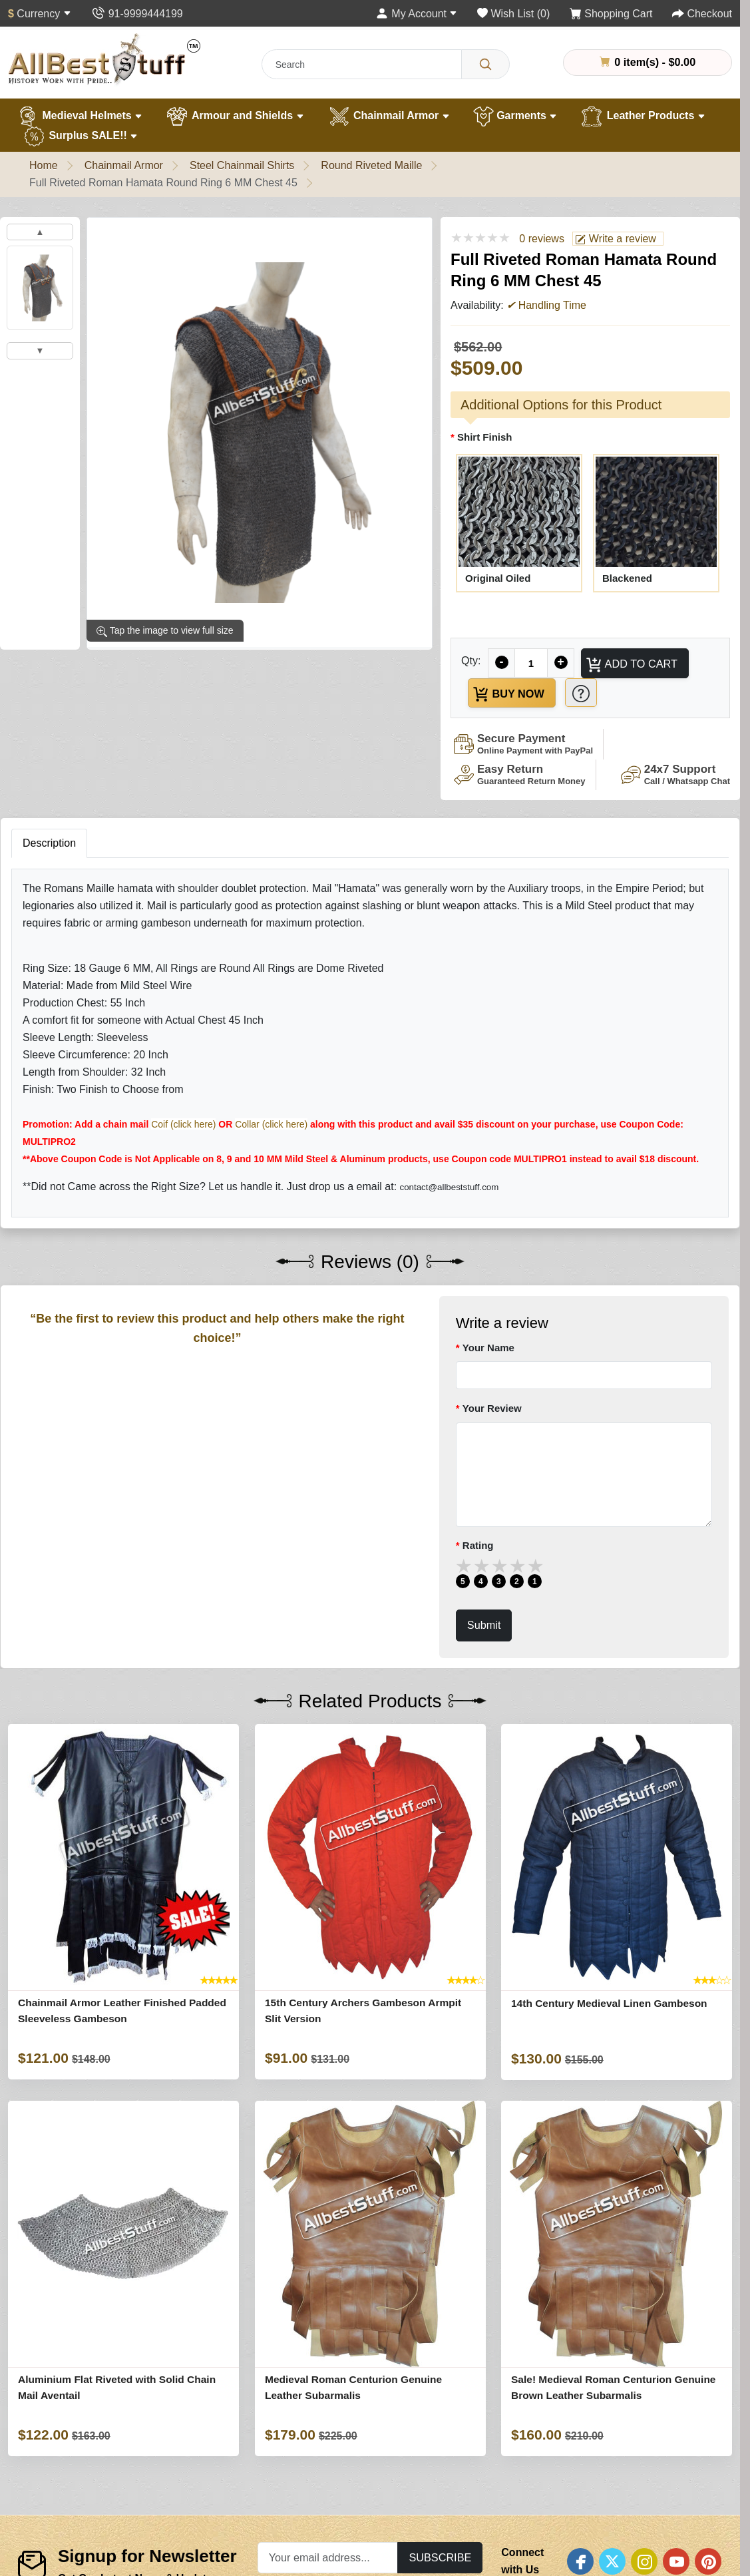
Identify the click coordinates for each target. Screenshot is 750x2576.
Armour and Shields (234, 116)
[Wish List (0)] (513, 13)
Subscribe (440, 2557)
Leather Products (642, 116)
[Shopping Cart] (611, 13)
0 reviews (541, 238)
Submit (484, 1625)
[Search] (485, 64)
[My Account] (416, 13)
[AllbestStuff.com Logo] (104, 59)
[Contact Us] (137, 13)
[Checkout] (702, 13)
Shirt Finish (484, 437)
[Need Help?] (581, 692)
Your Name (488, 1347)
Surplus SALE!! (80, 136)
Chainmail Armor (388, 116)
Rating (478, 1545)
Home (43, 165)
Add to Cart (631, 665)
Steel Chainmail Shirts (242, 165)
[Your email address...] (328, 2557)
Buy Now (508, 694)
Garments (515, 116)
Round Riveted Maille (371, 165)
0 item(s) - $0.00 (647, 62)
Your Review (492, 1408)
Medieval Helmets (79, 116)
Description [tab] (49, 843)
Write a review (615, 239)
